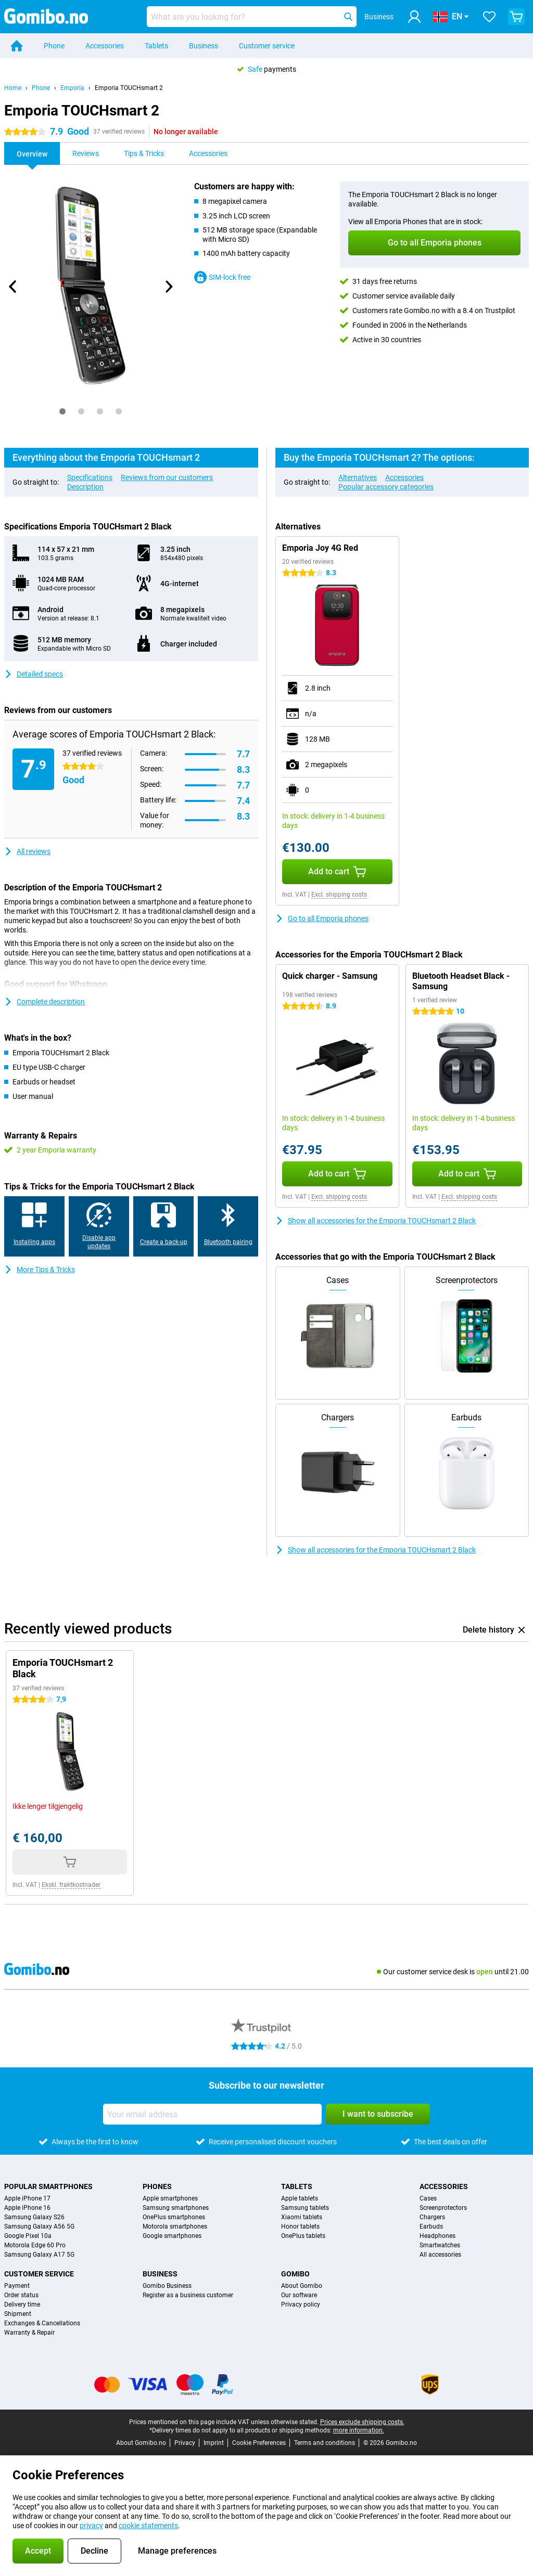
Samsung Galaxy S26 (34, 2217)
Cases (428, 2198)
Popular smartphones (48, 2186)
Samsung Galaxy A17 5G (39, 2254)
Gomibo (295, 2274)
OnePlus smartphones (174, 2217)
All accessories (440, 2254)
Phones (157, 2186)
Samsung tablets (305, 2207)
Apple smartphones (170, 2198)
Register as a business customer (188, 2295)
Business (203, 46)
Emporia (72, 88)
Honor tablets (300, 2226)
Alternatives (357, 477)
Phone (54, 46)
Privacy (184, 2442)
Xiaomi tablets (301, 2217)
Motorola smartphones (175, 2226)
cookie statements (148, 2525)
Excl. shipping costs (339, 894)
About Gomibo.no (141, 2442)
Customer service (267, 46)
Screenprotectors (443, 2207)
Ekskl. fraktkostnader (71, 1884)
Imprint (214, 2442)
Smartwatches (440, 2245)
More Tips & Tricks (39, 1269)
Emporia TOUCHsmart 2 (129, 88)
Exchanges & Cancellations (42, 2323)
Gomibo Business (167, 2285)
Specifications (89, 477)
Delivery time (22, 2304)
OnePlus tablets (303, 2236)
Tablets (156, 46)
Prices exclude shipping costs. (362, 2422)
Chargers (432, 2217)
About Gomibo (301, 2285)
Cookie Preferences (259, 2442)
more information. (358, 2430)
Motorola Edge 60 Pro (35, 2245)
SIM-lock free (222, 277)
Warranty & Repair (29, 2332)
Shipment (17, 2314)
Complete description (44, 1002)
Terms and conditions (324, 2442)
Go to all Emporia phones (322, 918)
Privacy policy (300, 2304)
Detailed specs (33, 674)
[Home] (16, 45)
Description (85, 487)
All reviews (27, 851)
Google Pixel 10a (28, 2236)
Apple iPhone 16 (27, 2207)
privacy (91, 2525)
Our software (299, 2295)
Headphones (437, 2236)
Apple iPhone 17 (27, 2198)
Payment (17, 2285)
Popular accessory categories (386, 487)
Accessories (104, 46)
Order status (21, 2295)
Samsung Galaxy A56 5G (39, 2226)
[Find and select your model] (252, 16)
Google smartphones (172, 2236)
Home (12, 88)
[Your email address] (212, 2114)
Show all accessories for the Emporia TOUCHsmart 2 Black (375, 1220)
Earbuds (431, 2226)
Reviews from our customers (167, 477)
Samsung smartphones (176, 2207)
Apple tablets (299, 2198)
